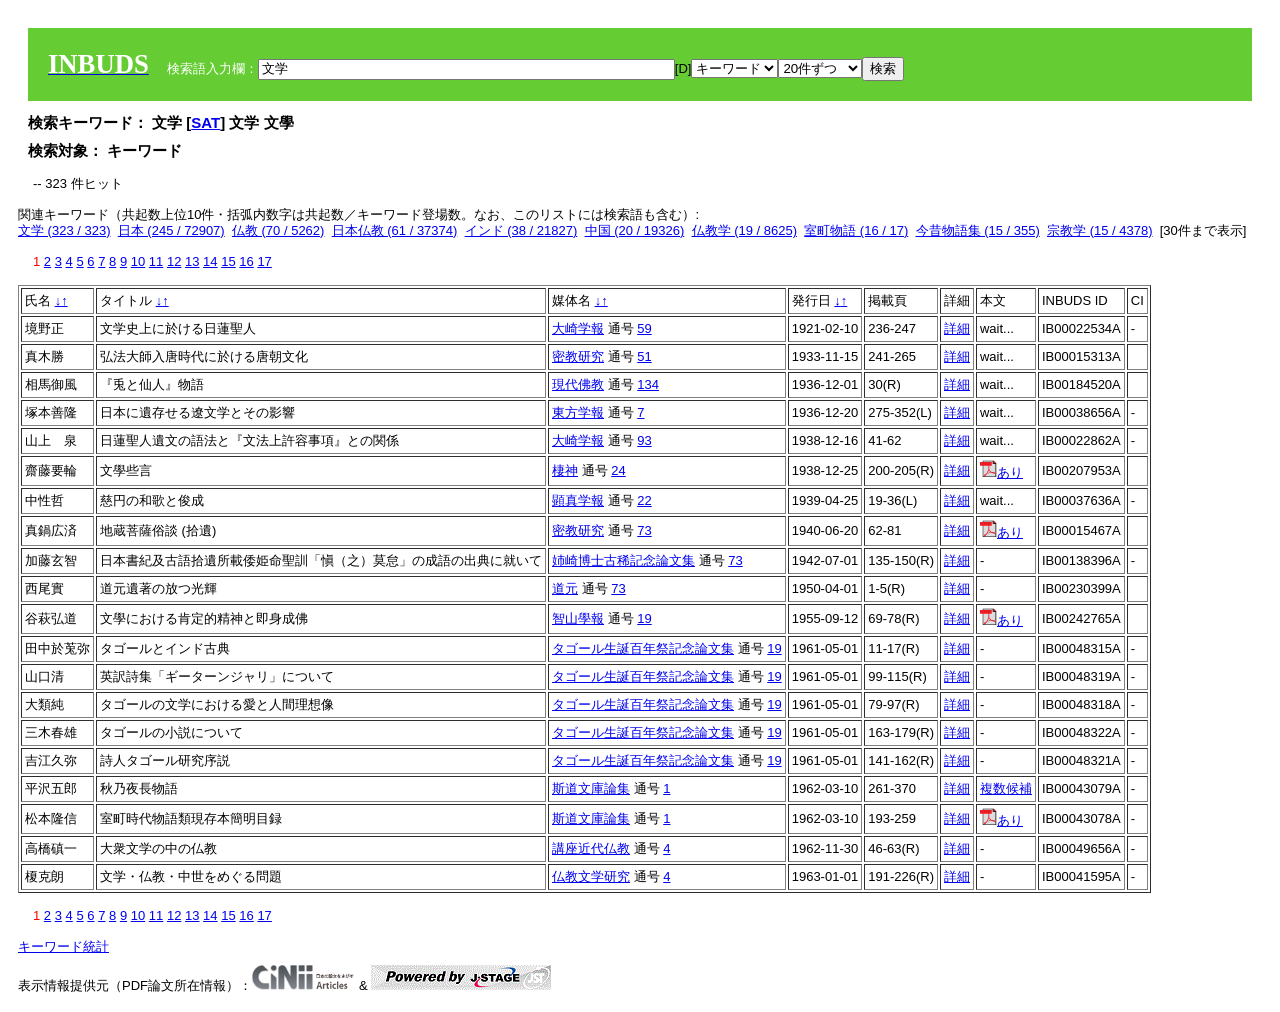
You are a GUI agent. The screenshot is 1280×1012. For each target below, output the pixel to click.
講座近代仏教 (591, 848)
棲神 (565, 470)
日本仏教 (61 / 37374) (395, 230)
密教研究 (578, 356)
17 (264, 261)
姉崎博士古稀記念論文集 (623, 560)
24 (618, 470)
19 (644, 618)
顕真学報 (578, 500)
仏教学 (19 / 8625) (745, 230)
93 (644, 440)
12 (174, 261)
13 (192, 261)
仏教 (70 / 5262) (278, 230)
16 (246, 261)
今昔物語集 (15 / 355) (978, 230)
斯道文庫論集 (591, 788)
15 (228, 261)
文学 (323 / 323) (64, 230)
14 (210, 261)
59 (644, 328)
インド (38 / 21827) (521, 230)
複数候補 (1006, 788)
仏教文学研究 (591, 876)
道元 (565, 588)
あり (1001, 472)
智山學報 (578, 618)
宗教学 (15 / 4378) (1100, 230)
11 (156, 261)
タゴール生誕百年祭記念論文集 (643, 648)
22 (644, 500)
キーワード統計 (63, 946)
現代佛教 (578, 384)
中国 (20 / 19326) (635, 230)
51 (644, 356)
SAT (205, 122)
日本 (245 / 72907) (171, 230)
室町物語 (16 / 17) (856, 230)
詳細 (957, 328)
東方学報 (578, 412)
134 (648, 384)
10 (138, 261)
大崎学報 (578, 328)
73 (644, 530)
